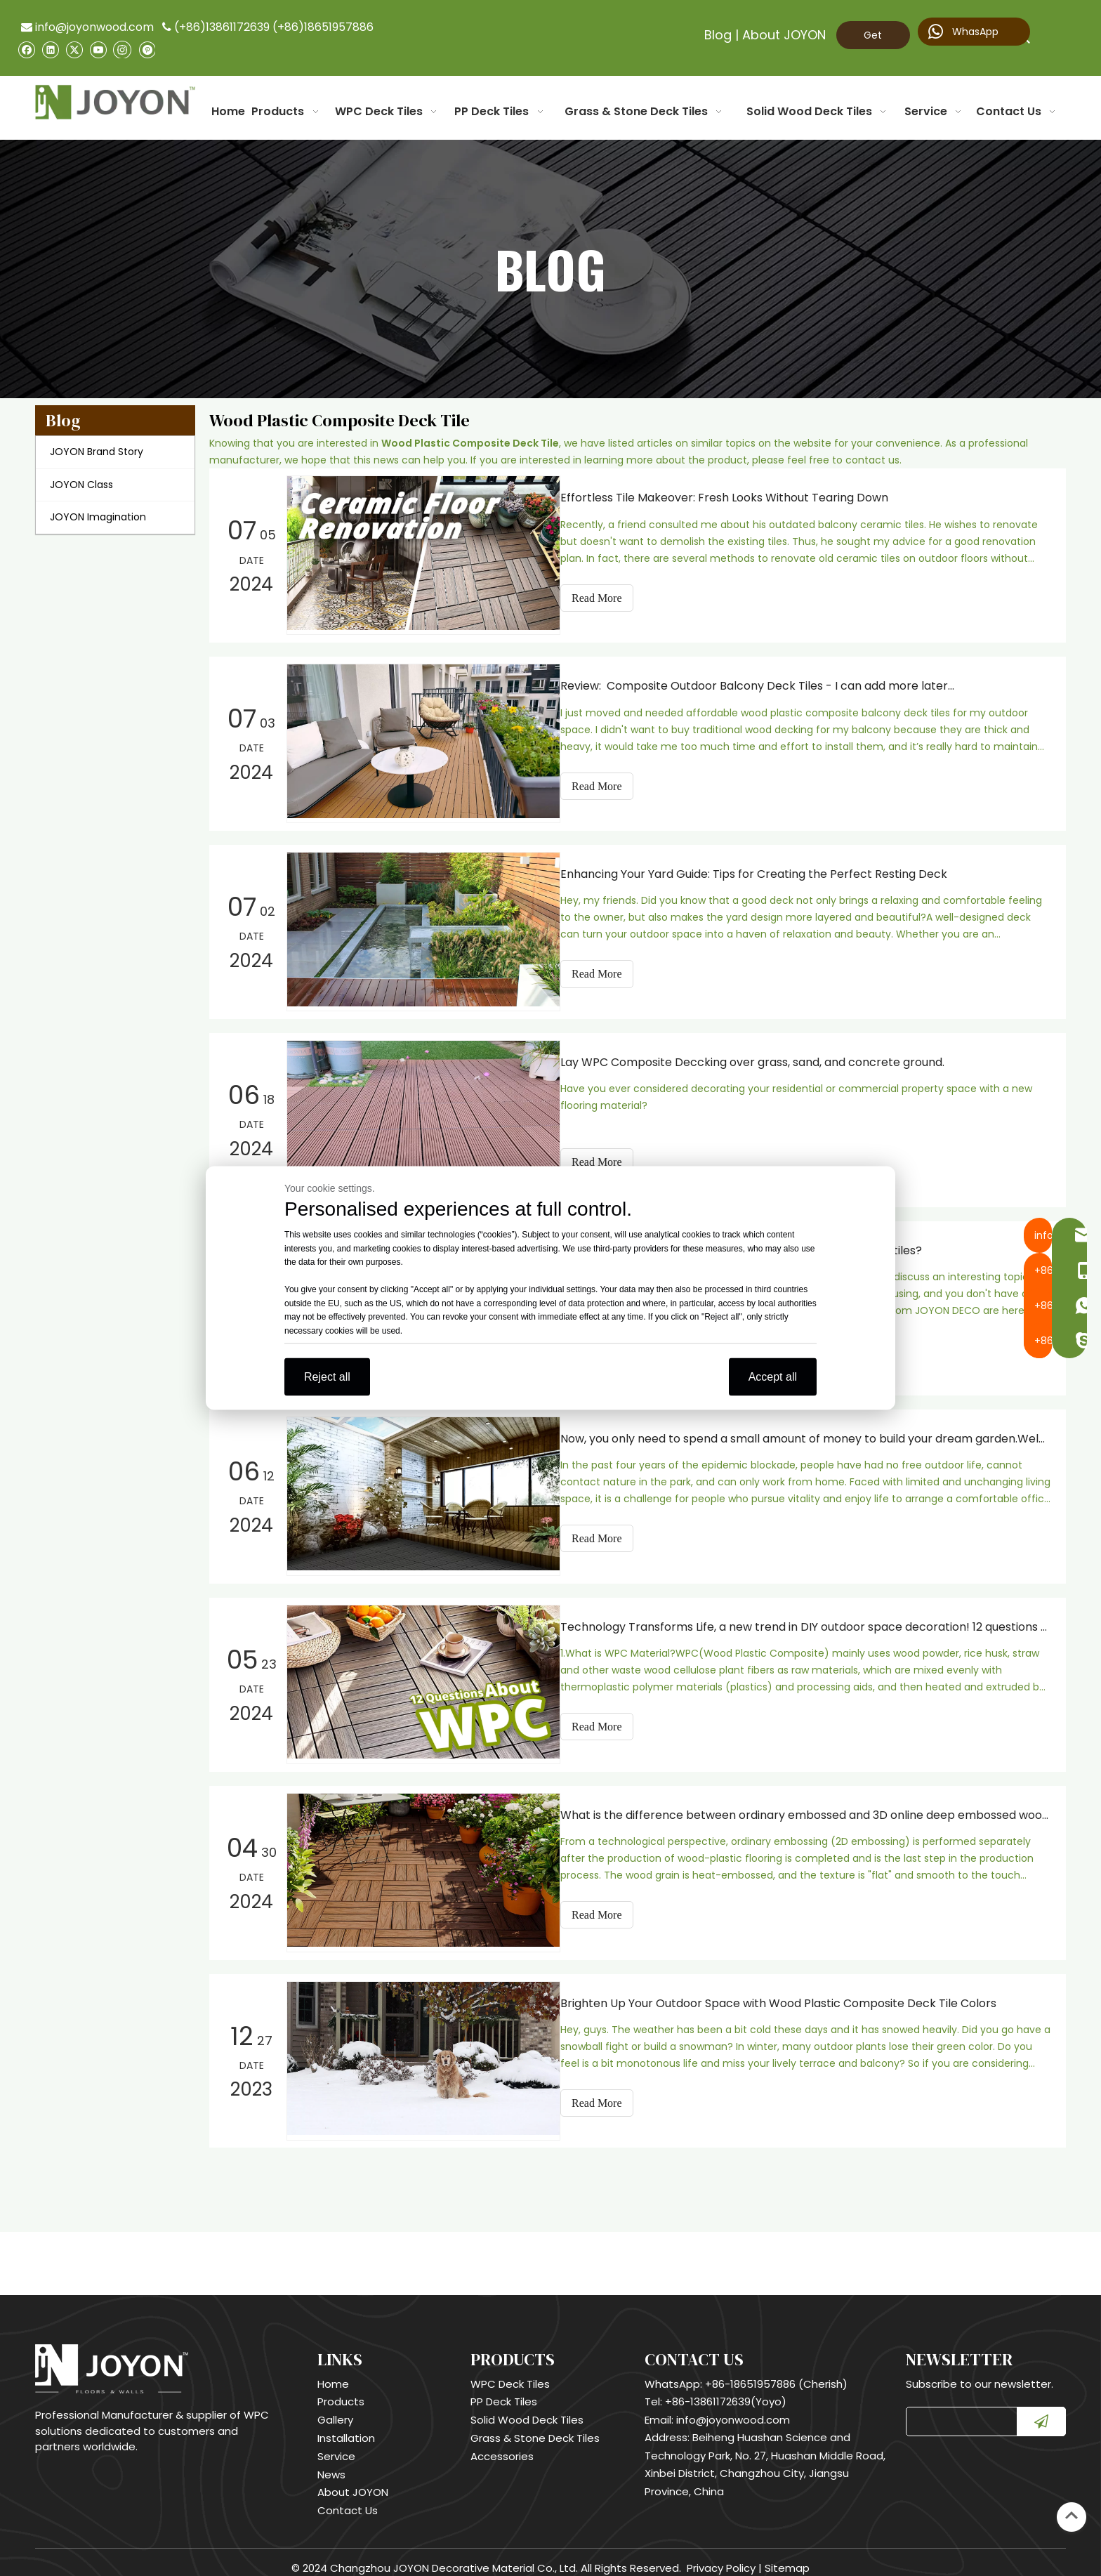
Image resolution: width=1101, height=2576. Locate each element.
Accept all (773, 1377)
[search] (958, 2410)
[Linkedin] (50, 49)
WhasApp (963, 32)
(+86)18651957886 (323, 27)
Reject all (327, 1377)
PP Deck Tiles (503, 2389)
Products (340, 2389)
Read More (609, 598)
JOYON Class (81, 485)
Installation (346, 2426)
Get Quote (873, 38)
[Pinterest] (146, 49)
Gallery (335, 2407)
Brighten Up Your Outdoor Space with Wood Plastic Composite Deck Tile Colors (791, 1992)
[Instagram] (122, 49)
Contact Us (347, 2498)
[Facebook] (26, 49)
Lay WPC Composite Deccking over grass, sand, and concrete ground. (765, 1058)
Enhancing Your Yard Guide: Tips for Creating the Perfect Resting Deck (766, 871)
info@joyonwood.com (87, 27)
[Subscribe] (1041, 2409)
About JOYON (784, 35)
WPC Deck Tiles (510, 2372)
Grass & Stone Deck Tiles (535, 2426)
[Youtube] (98, 49)
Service (336, 2444)
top (1071, 2516)
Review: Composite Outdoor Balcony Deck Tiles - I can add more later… (770, 684)
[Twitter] (74, 49)
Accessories (502, 2444)
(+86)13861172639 (222, 27)
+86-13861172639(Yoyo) (725, 2389)
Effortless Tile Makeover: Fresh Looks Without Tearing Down (737, 497)
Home (333, 2372)
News (331, 2462)
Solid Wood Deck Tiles (527, 2407)
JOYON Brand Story (96, 452)
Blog (718, 35)
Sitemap (787, 2556)
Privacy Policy (721, 2556)
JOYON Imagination (98, 517)
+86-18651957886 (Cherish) (776, 2372)
